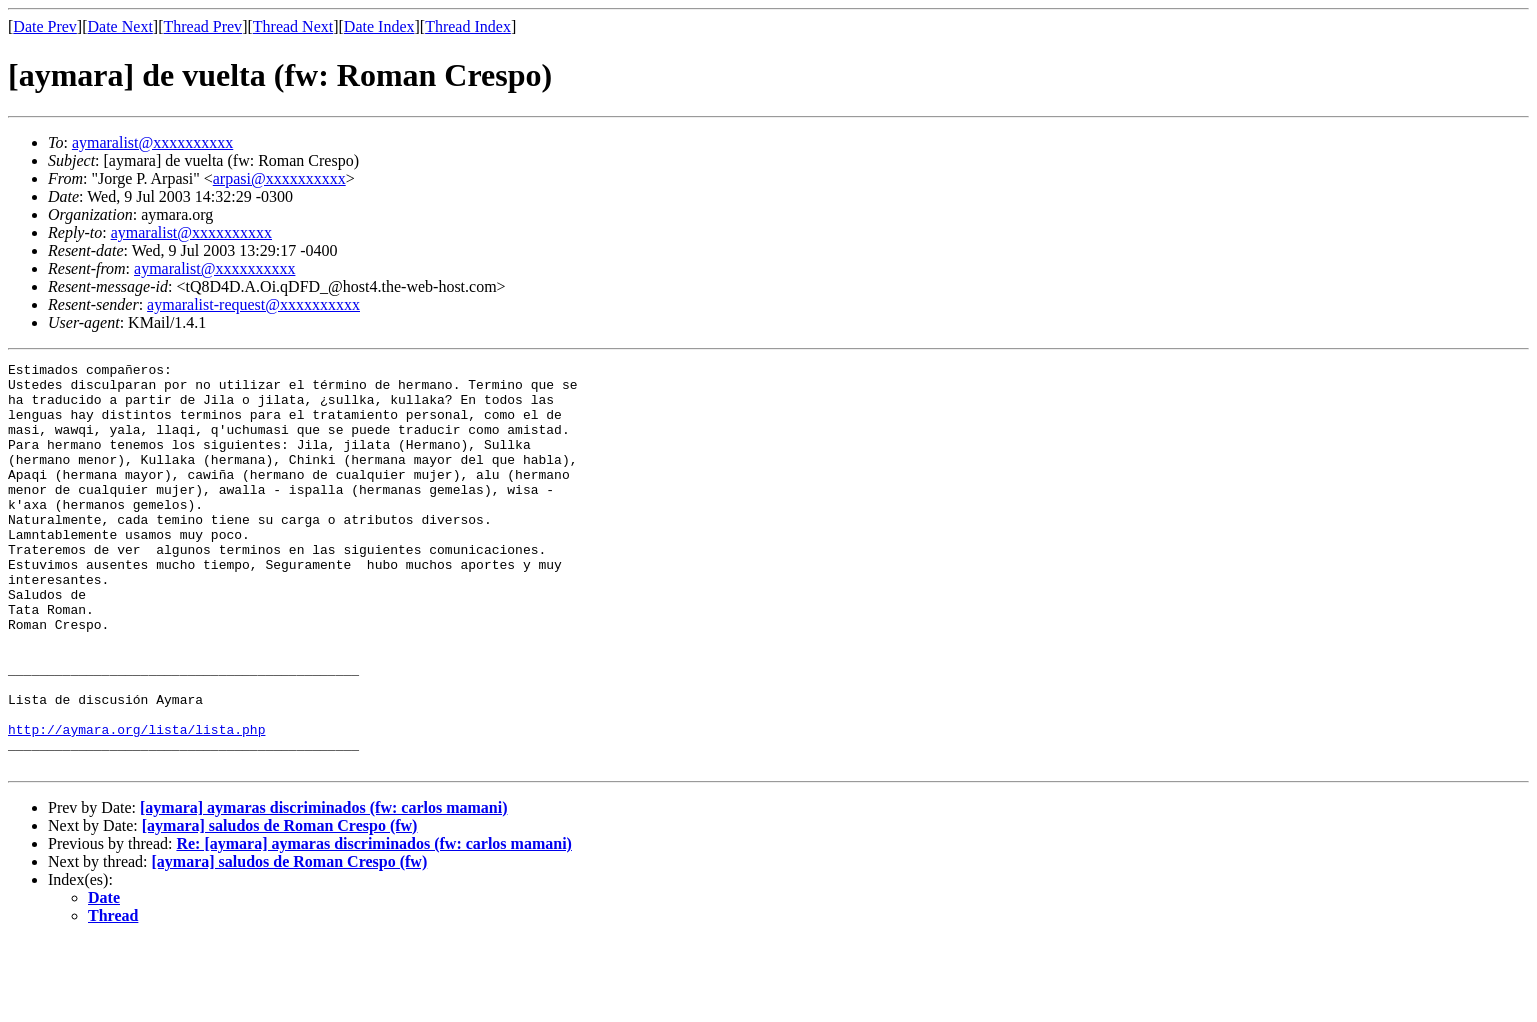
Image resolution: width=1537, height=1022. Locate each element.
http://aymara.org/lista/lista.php (136, 804)
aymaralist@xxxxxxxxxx (152, 142)
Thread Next (293, 26)
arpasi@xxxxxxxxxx (279, 178)
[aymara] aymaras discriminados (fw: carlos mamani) (324, 888)
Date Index (379, 26)
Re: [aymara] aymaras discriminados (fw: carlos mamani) (373, 924)
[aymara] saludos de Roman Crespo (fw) (280, 906)
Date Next (120, 26)
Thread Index (468, 26)
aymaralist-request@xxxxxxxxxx (253, 304)
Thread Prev (202, 26)
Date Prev (45, 26)
